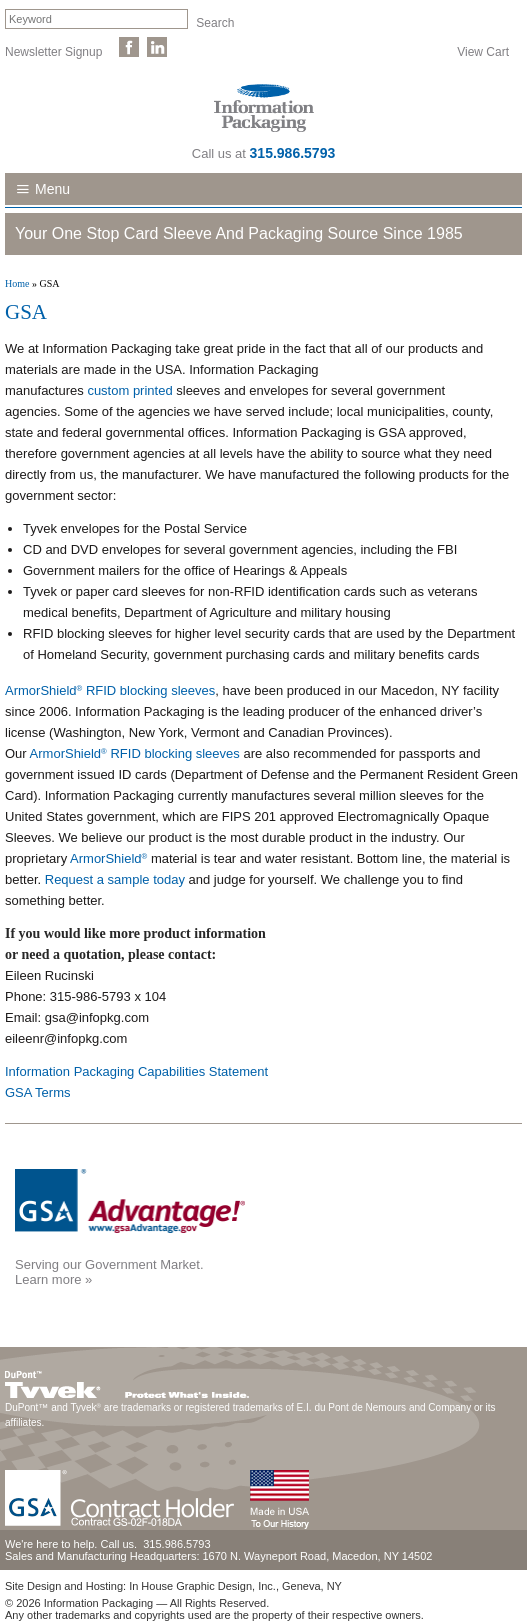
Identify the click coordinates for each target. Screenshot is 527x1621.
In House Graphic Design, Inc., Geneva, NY (235, 1586)
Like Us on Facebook (129, 47)
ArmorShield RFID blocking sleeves (110, 690)
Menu (52, 189)
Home (17, 283)
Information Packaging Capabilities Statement (136, 1071)
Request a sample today (115, 879)
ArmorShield (108, 858)
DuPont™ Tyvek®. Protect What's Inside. (127, 1380)
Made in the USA (279, 1499)
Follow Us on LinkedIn (157, 47)
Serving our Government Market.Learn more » (109, 1272)
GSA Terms (39, 1092)
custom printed (131, 390)
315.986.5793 (293, 153)
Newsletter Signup (53, 51)
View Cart (483, 51)
